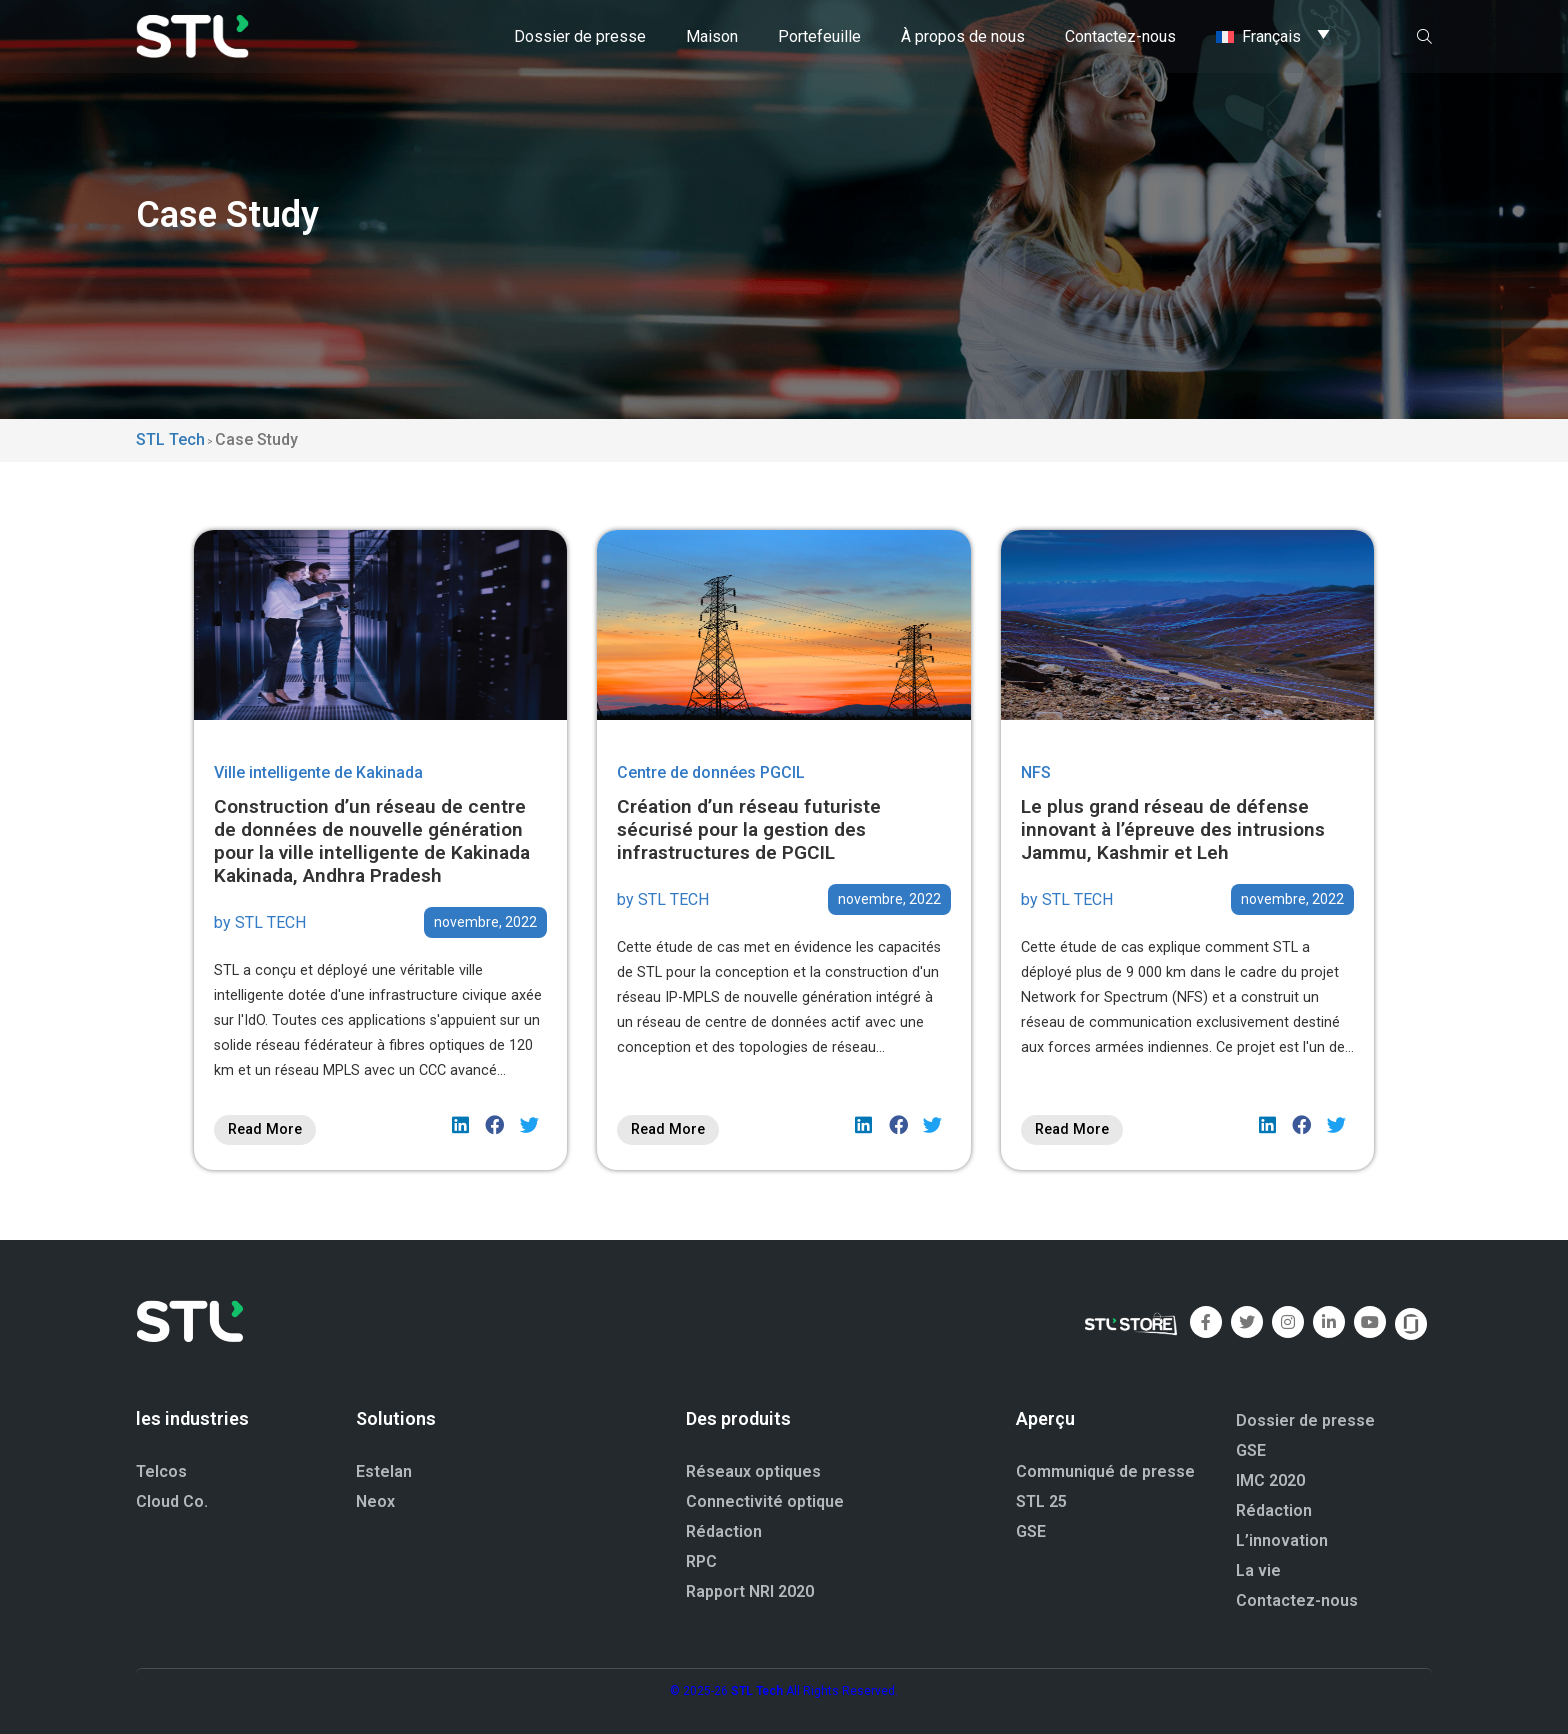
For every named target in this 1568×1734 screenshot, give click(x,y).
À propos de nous (963, 34)
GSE (1031, 1531)
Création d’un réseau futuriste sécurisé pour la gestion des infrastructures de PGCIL (749, 829)
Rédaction (724, 1531)
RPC (701, 1561)
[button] (461, 1125)
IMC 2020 (1270, 1480)
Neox (375, 1501)
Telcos (161, 1471)
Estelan (384, 1471)
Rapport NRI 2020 (750, 1591)
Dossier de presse (580, 34)
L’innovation (1282, 1540)
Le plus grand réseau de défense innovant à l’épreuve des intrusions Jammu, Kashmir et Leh (1173, 829)
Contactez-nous (1120, 34)
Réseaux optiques (753, 1471)
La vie (1258, 1570)
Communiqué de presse (1105, 1471)
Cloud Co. (172, 1501)
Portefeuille (819, 34)
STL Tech (757, 1691)
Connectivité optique (765, 1501)
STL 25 (1041, 1501)
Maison (712, 34)
